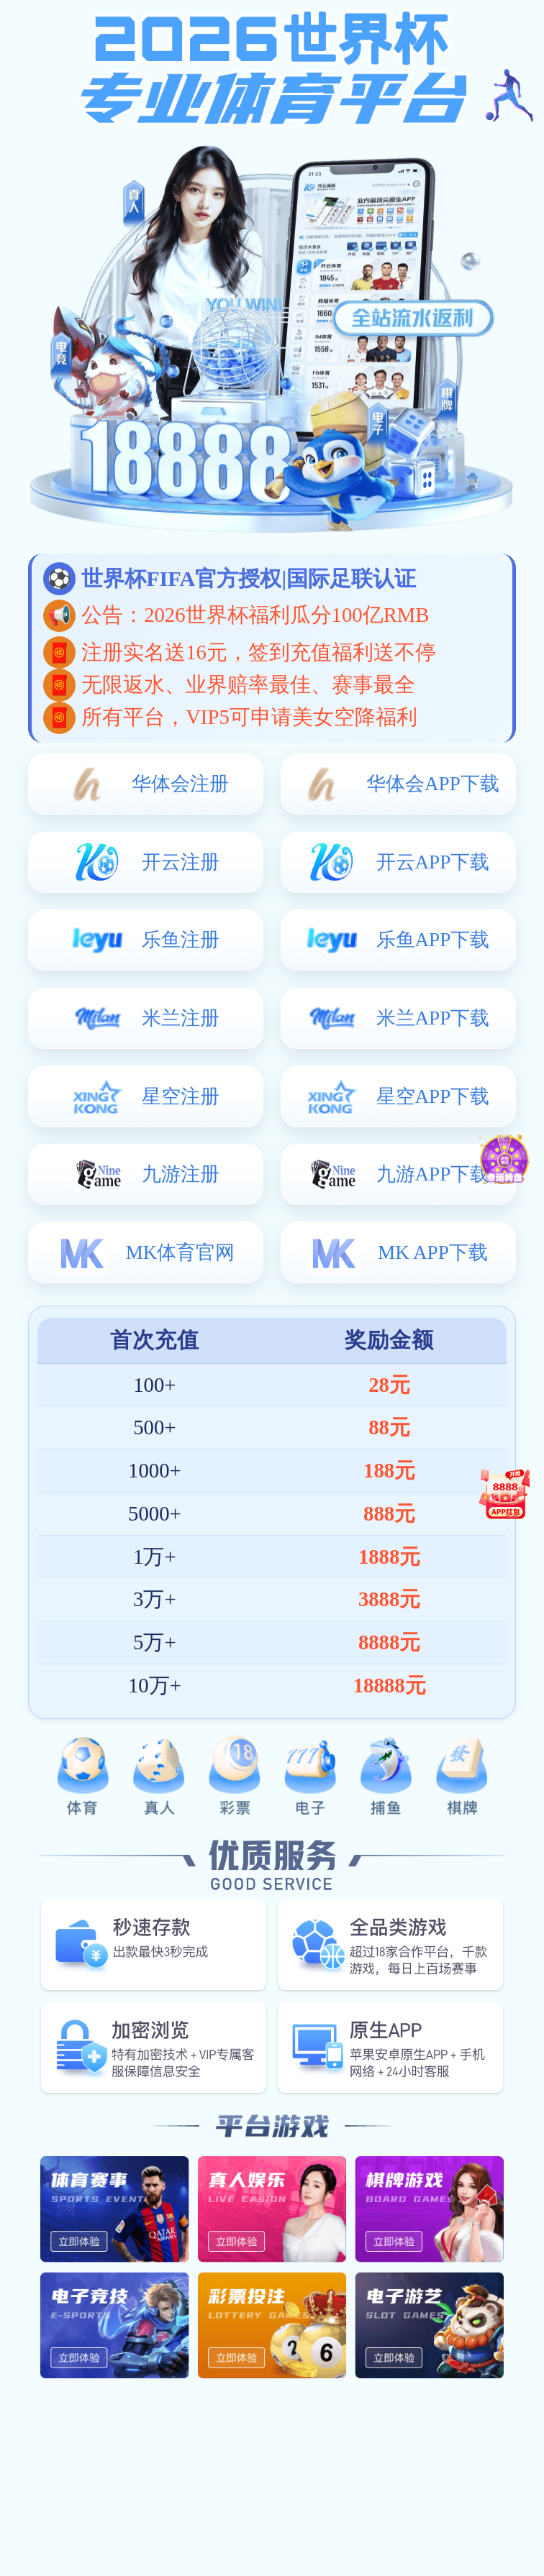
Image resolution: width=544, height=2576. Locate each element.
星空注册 (180, 1096)
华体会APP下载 (432, 783)
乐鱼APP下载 (433, 939)
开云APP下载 (433, 862)
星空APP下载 (433, 1096)
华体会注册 (180, 783)
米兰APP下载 (433, 1018)
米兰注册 (180, 1018)
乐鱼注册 (180, 939)
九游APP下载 (433, 1174)
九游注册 (180, 1174)
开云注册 (180, 862)
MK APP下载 (433, 1252)
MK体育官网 (180, 1252)
